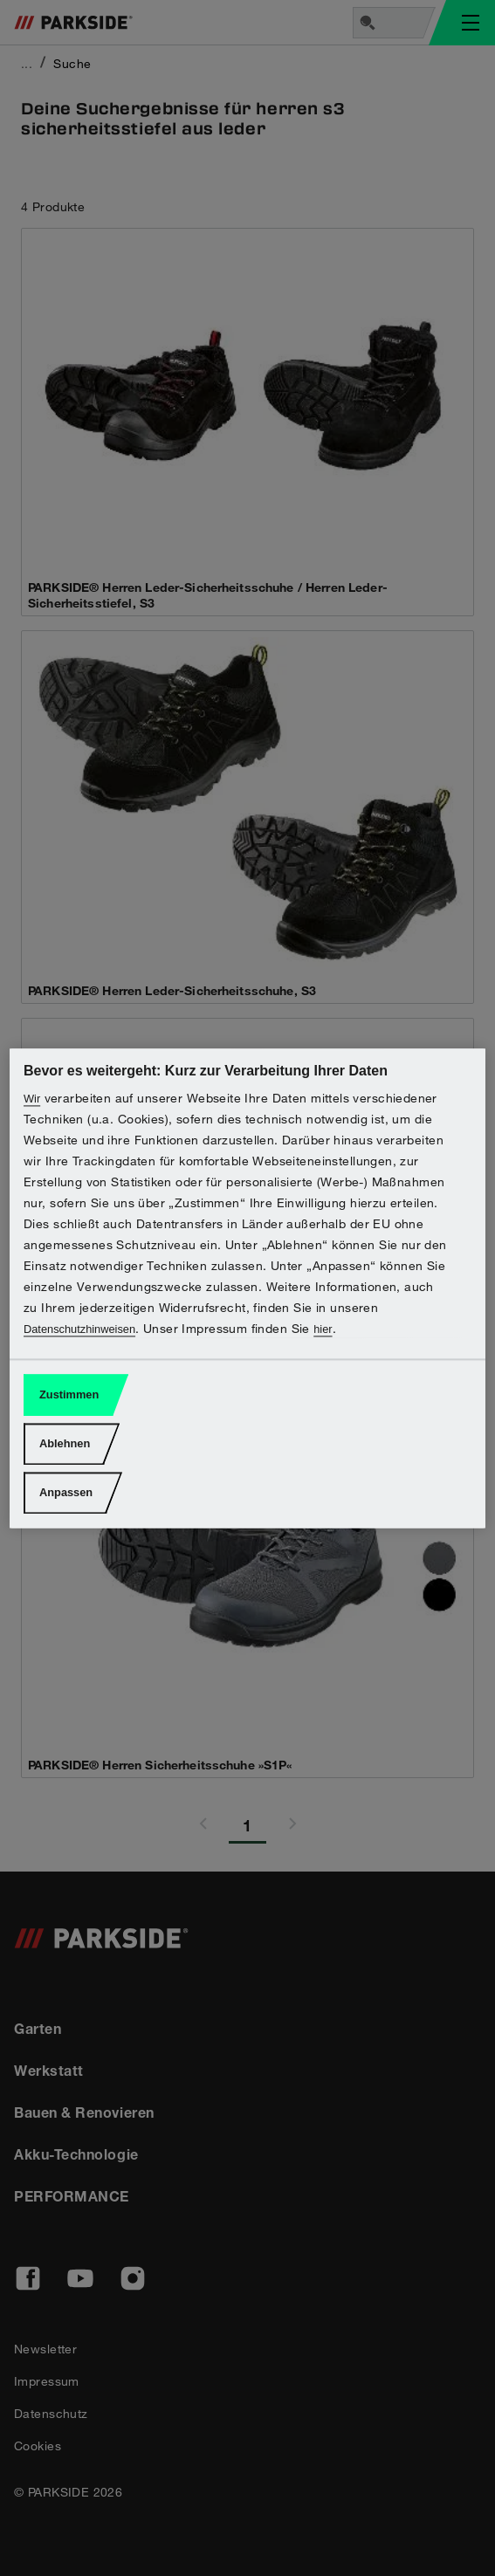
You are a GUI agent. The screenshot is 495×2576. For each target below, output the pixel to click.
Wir (32, 1098)
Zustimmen (69, 1395)
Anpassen (66, 1493)
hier (322, 1329)
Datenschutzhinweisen (79, 1329)
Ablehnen (64, 1444)
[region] (247, 1288)
